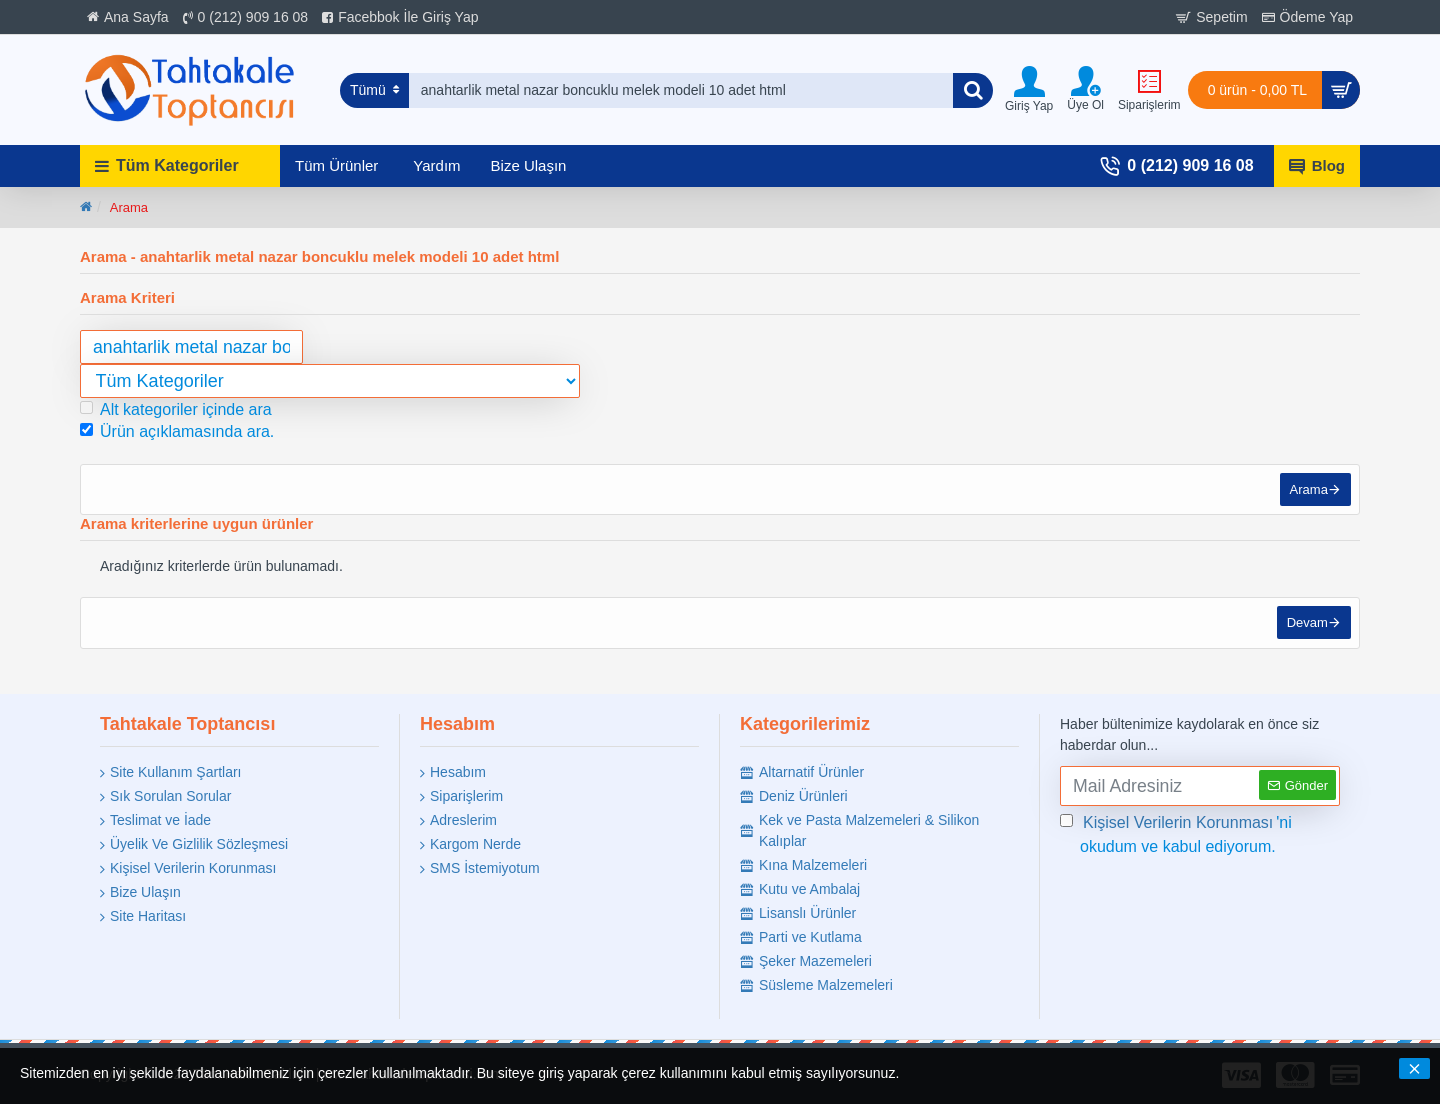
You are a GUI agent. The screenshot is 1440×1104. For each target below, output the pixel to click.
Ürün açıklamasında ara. (177, 431)
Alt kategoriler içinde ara (176, 409)
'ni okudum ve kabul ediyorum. (1176, 833)
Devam (1305, 628)
